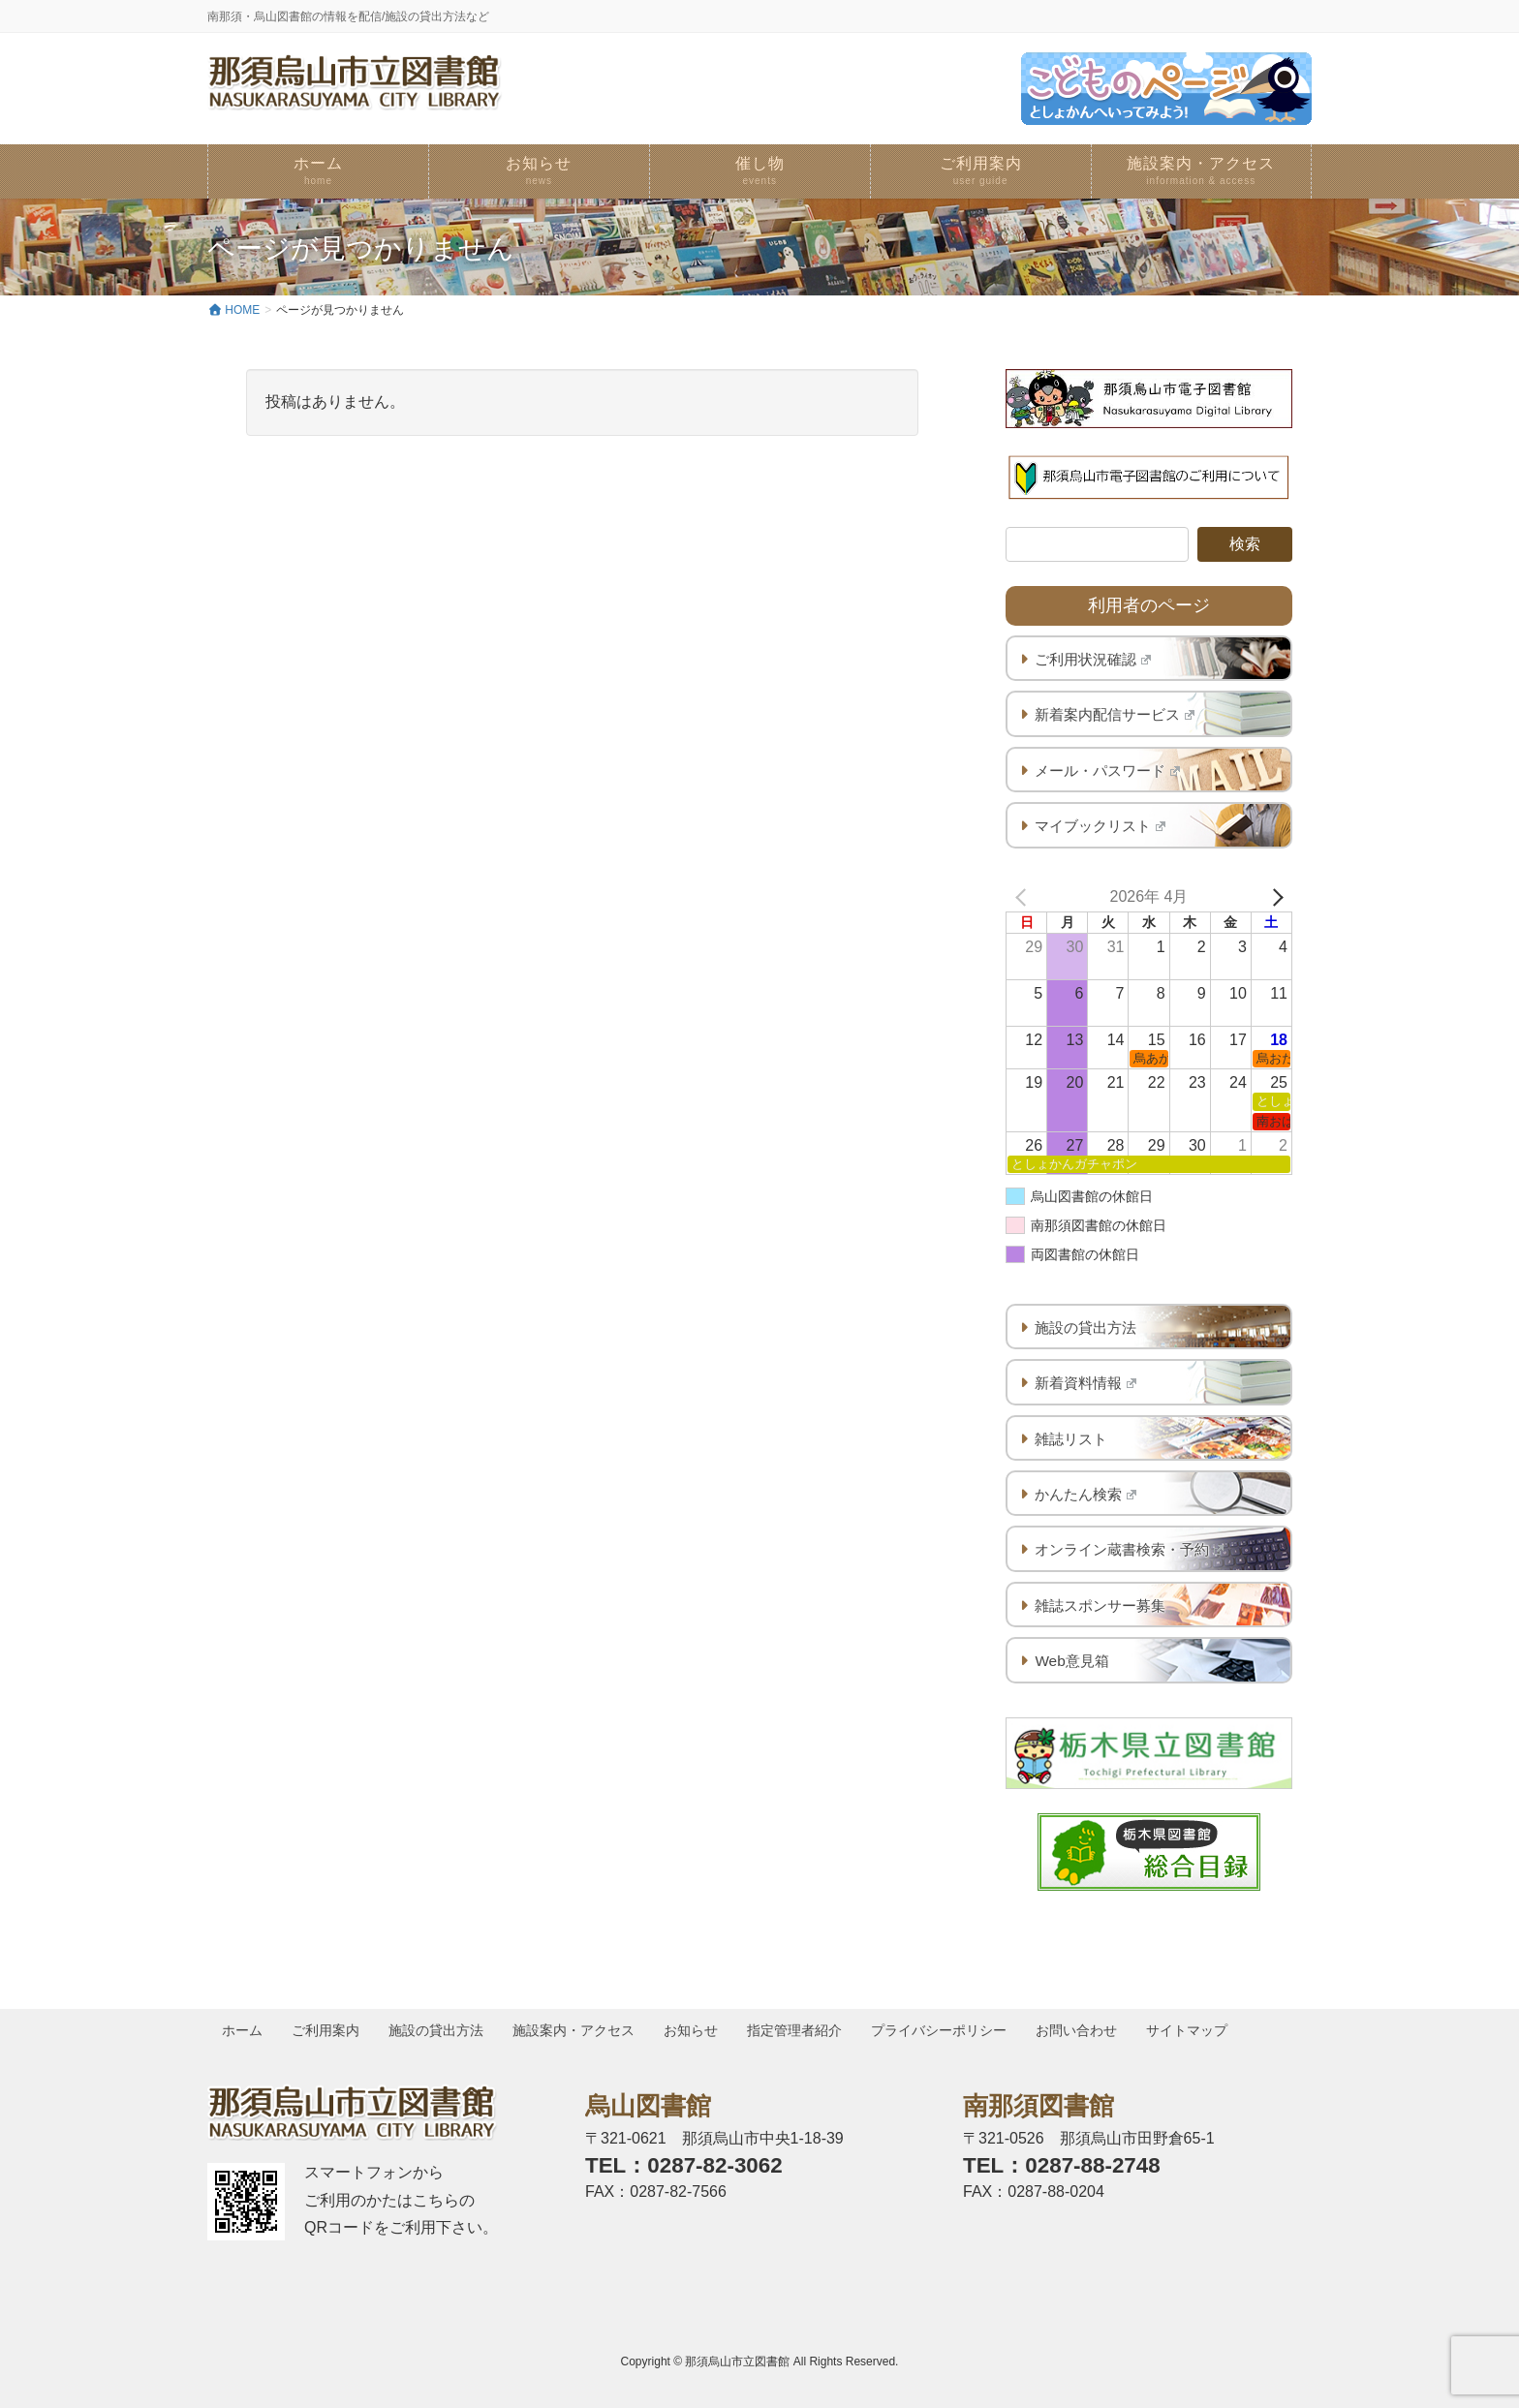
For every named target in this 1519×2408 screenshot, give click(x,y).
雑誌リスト (1071, 1439)
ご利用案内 (327, 2030)
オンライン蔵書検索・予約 (1129, 1549)
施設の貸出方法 (1085, 1327)
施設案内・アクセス (577, 2030)
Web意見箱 (1071, 1660)
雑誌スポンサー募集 (1100, 1605)
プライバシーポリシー (945, 2030)
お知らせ (695, 2030)
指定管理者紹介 (800, 2030)
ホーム (243, 2030)
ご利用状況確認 (1093, 659)
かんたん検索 (1085, 1494)
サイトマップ (1195, 2030)
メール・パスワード (1107, 770)
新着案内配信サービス (1114, 714)
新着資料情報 (1085, 1382)
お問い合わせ (1084, 2030)
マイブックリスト (1100, 826)
